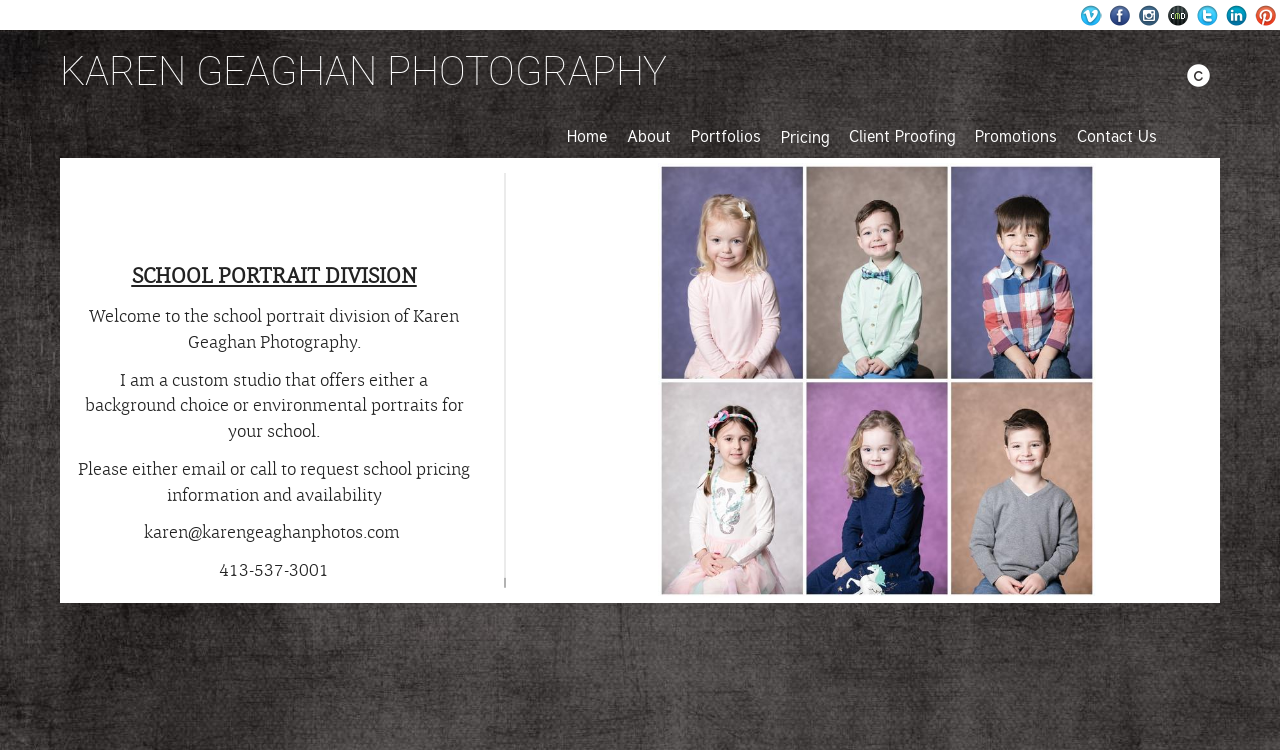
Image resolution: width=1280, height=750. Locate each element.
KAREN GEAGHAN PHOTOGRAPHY (363, 70)
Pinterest (1265, 15)
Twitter (1207, 15)
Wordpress (1091, 15)
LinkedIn (1236, 15)
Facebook (1120, 15)
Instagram (1149, 15)
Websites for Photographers (1178, 15)
